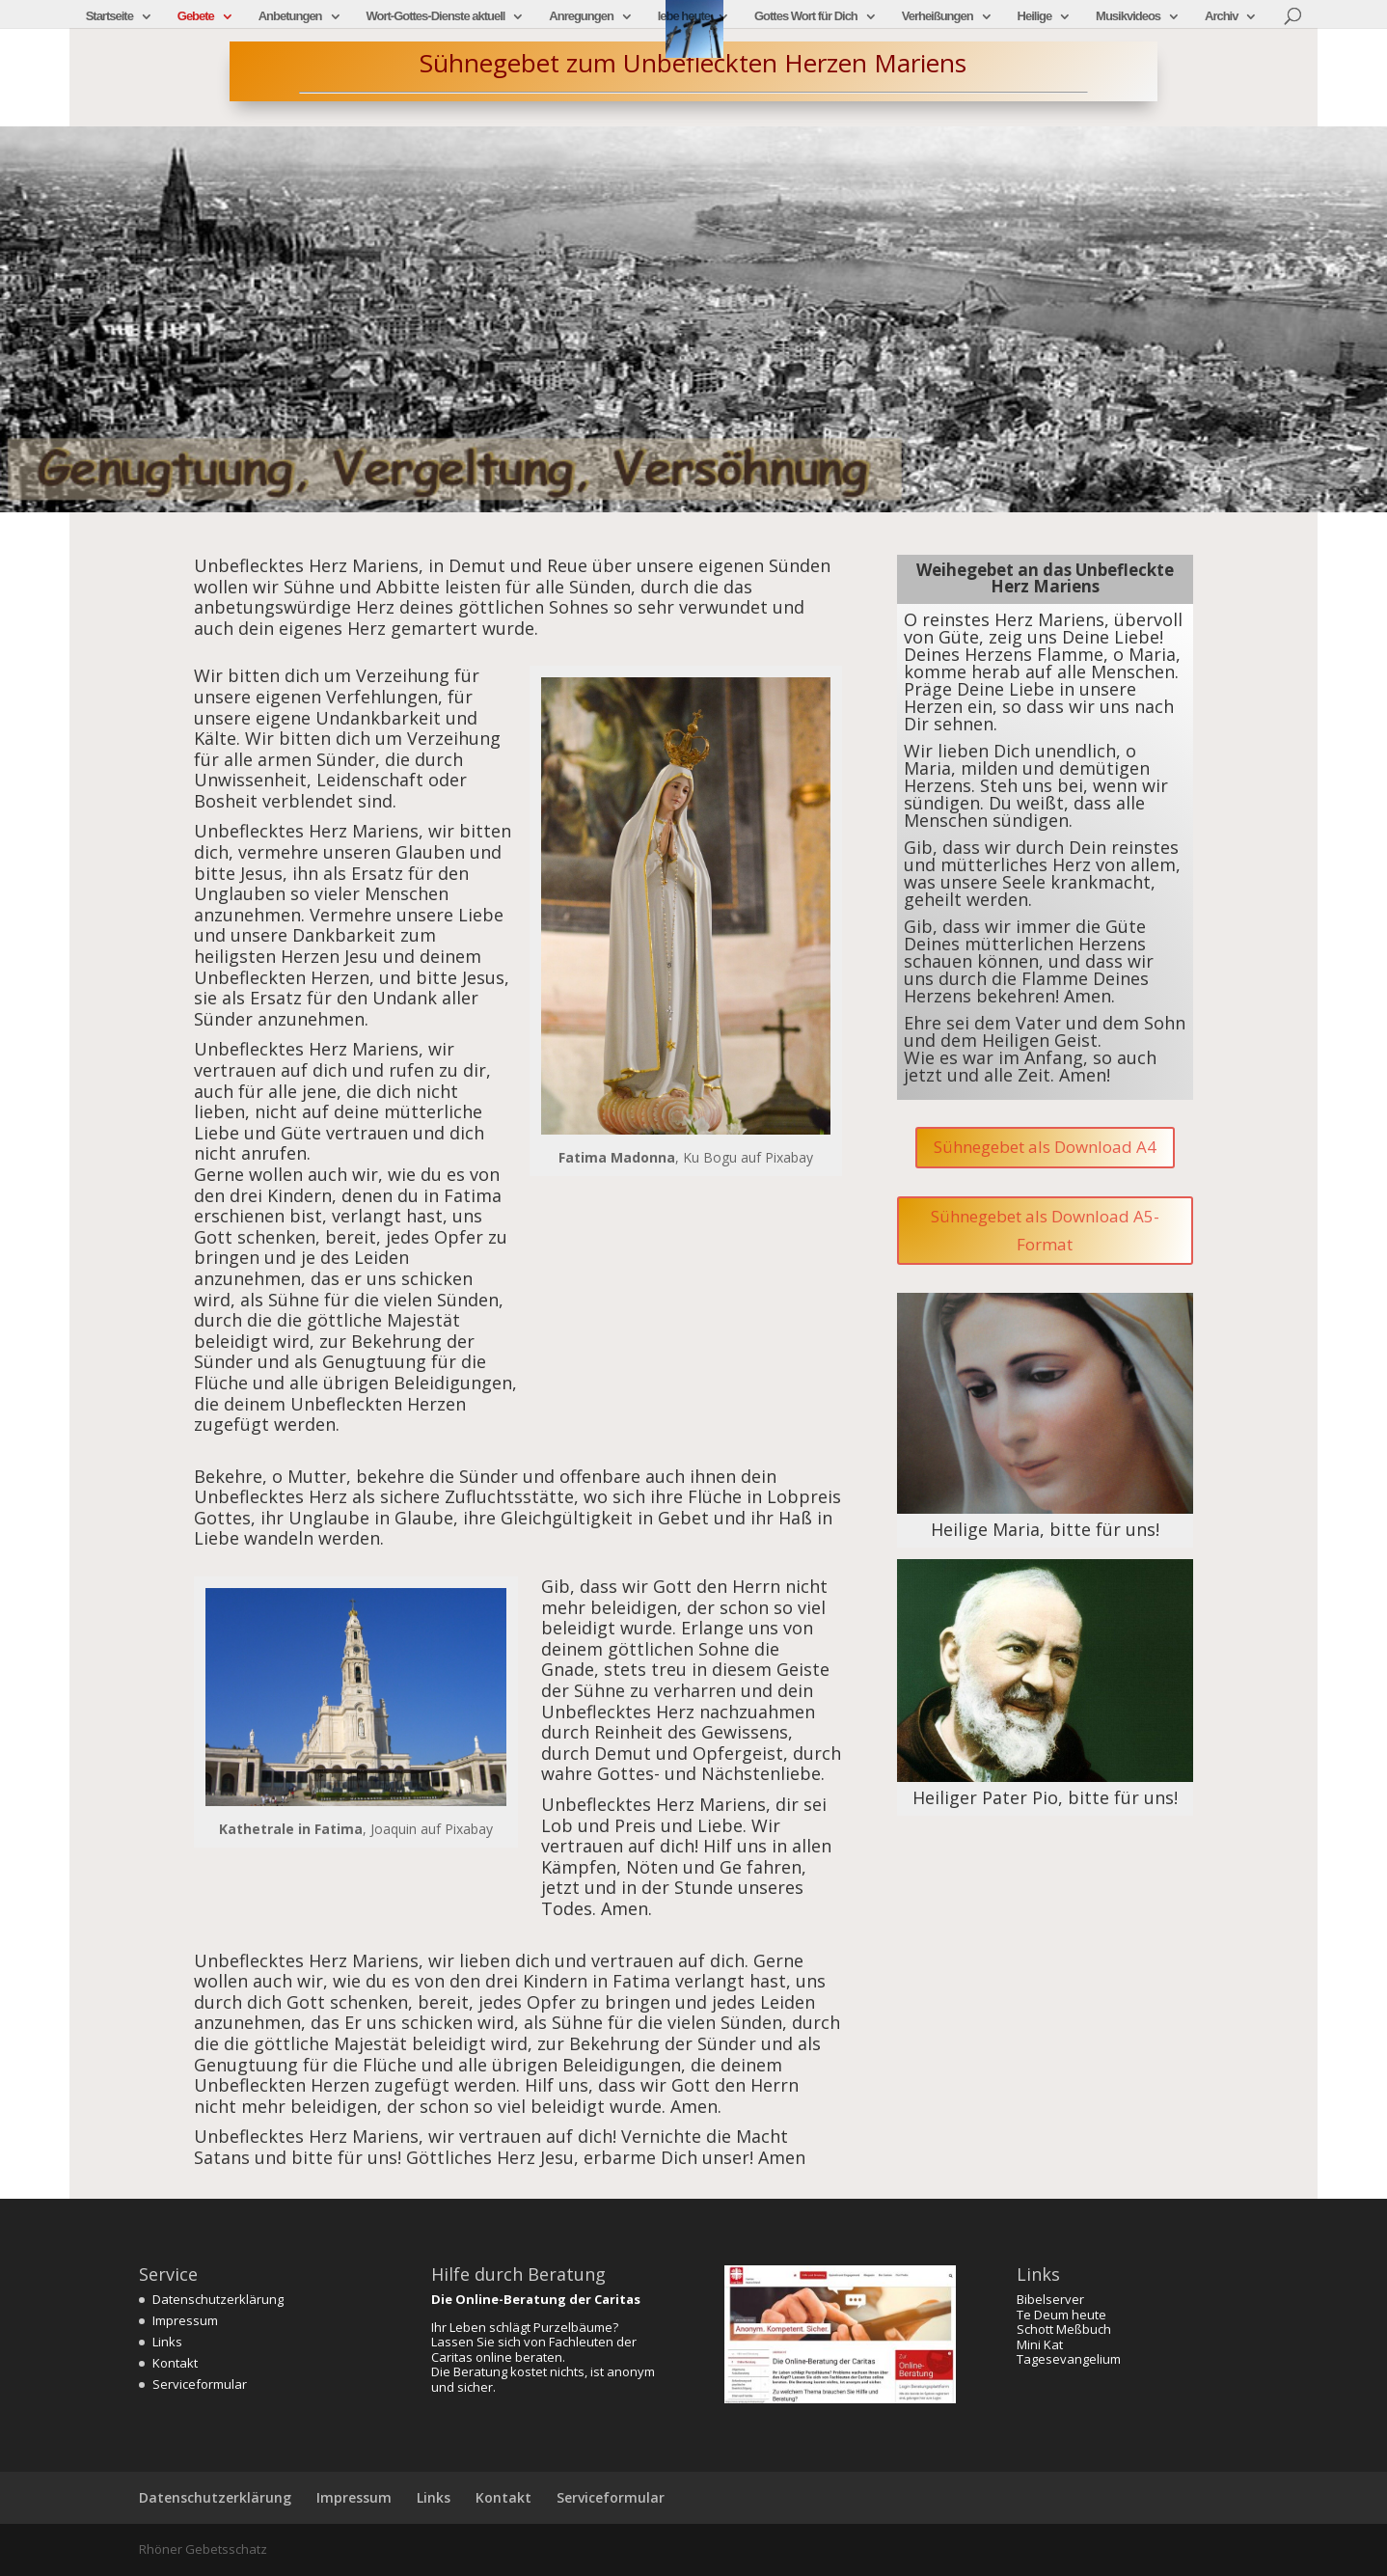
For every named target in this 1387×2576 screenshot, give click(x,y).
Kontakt (175, 2362)
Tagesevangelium (1069, 2359)
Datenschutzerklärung (218, 2299)
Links (167, 2341)
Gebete (195, 16)
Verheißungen (937, 16)
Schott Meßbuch (1064, 2329)
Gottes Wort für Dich (805, 16)
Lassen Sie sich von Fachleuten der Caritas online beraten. (534, 2349)
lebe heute (684, 16)
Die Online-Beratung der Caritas (535, 2299)
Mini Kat (1040, 2344)
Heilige (1035, 16)
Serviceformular (199, 2384)
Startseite (109, 16)
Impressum (185, 2320)
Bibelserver (1050, 2299)
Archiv (1221, 16)
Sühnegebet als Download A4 (1045, 1147)
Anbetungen (290, 16)
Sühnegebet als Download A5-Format (1045, 1230)
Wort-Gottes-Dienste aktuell (435, 16)
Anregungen (581, 16)
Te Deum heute (1061, 2314)
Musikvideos (1128, 16)
